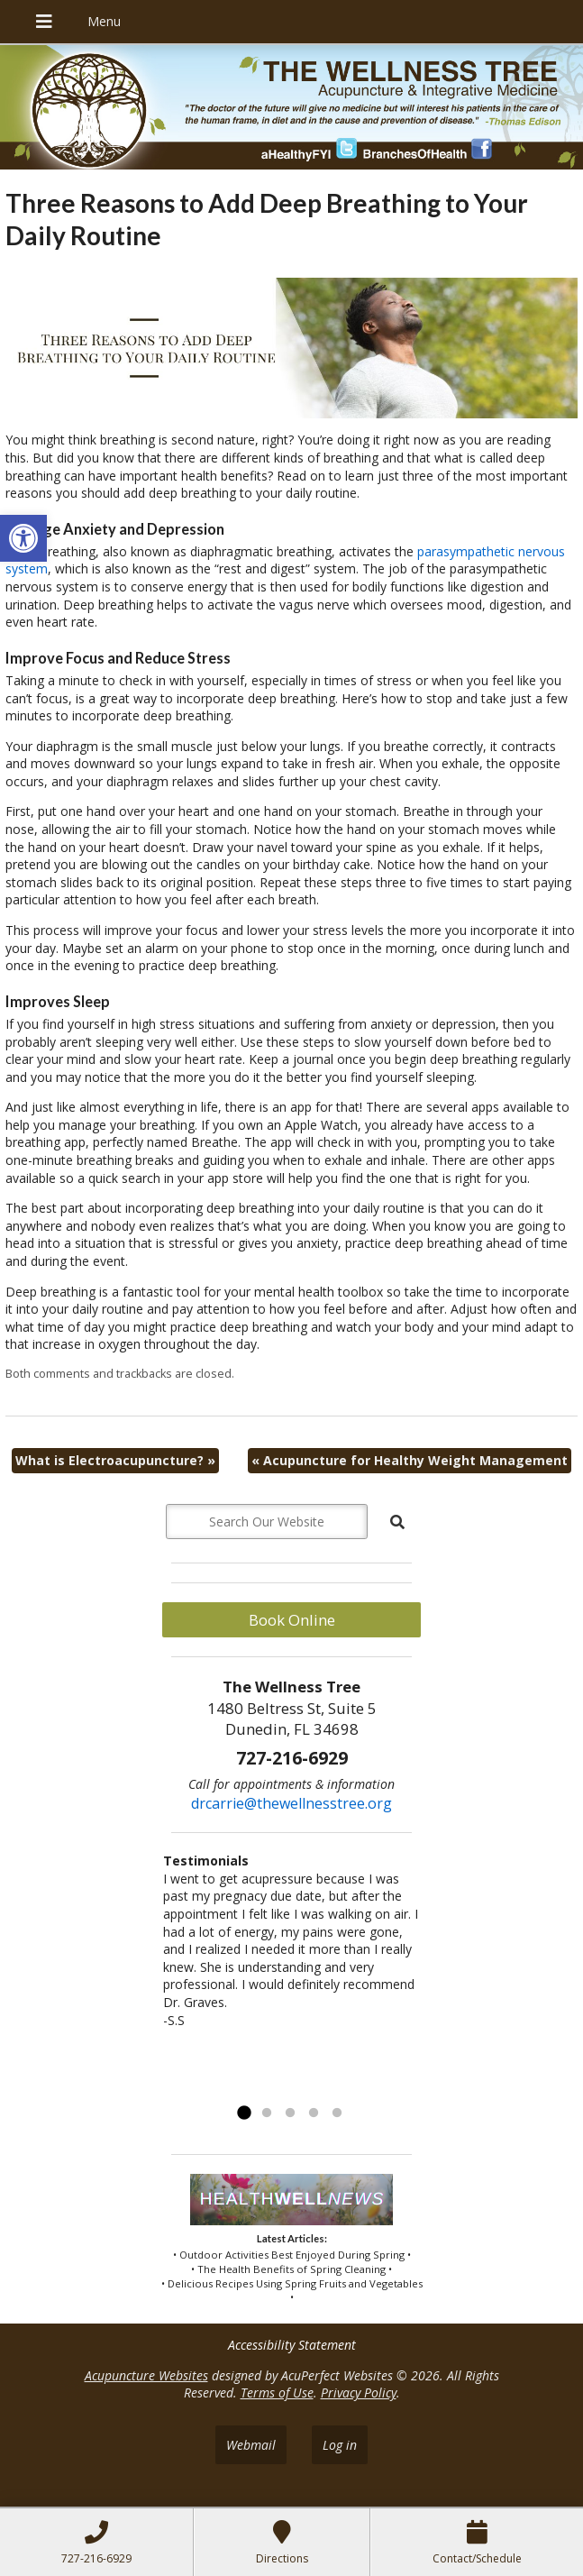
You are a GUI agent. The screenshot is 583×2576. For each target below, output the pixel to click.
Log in (340, 2444)
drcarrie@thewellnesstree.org (291, 1803)
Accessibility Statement (292, 2344)
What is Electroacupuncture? (115, 1460)
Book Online (292, 1619)
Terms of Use (277, 2392)
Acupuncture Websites (146, 2375)
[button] (23, 538)
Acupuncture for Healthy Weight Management (409, 1460)
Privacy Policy (358, 2392)
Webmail (251, 2444)
